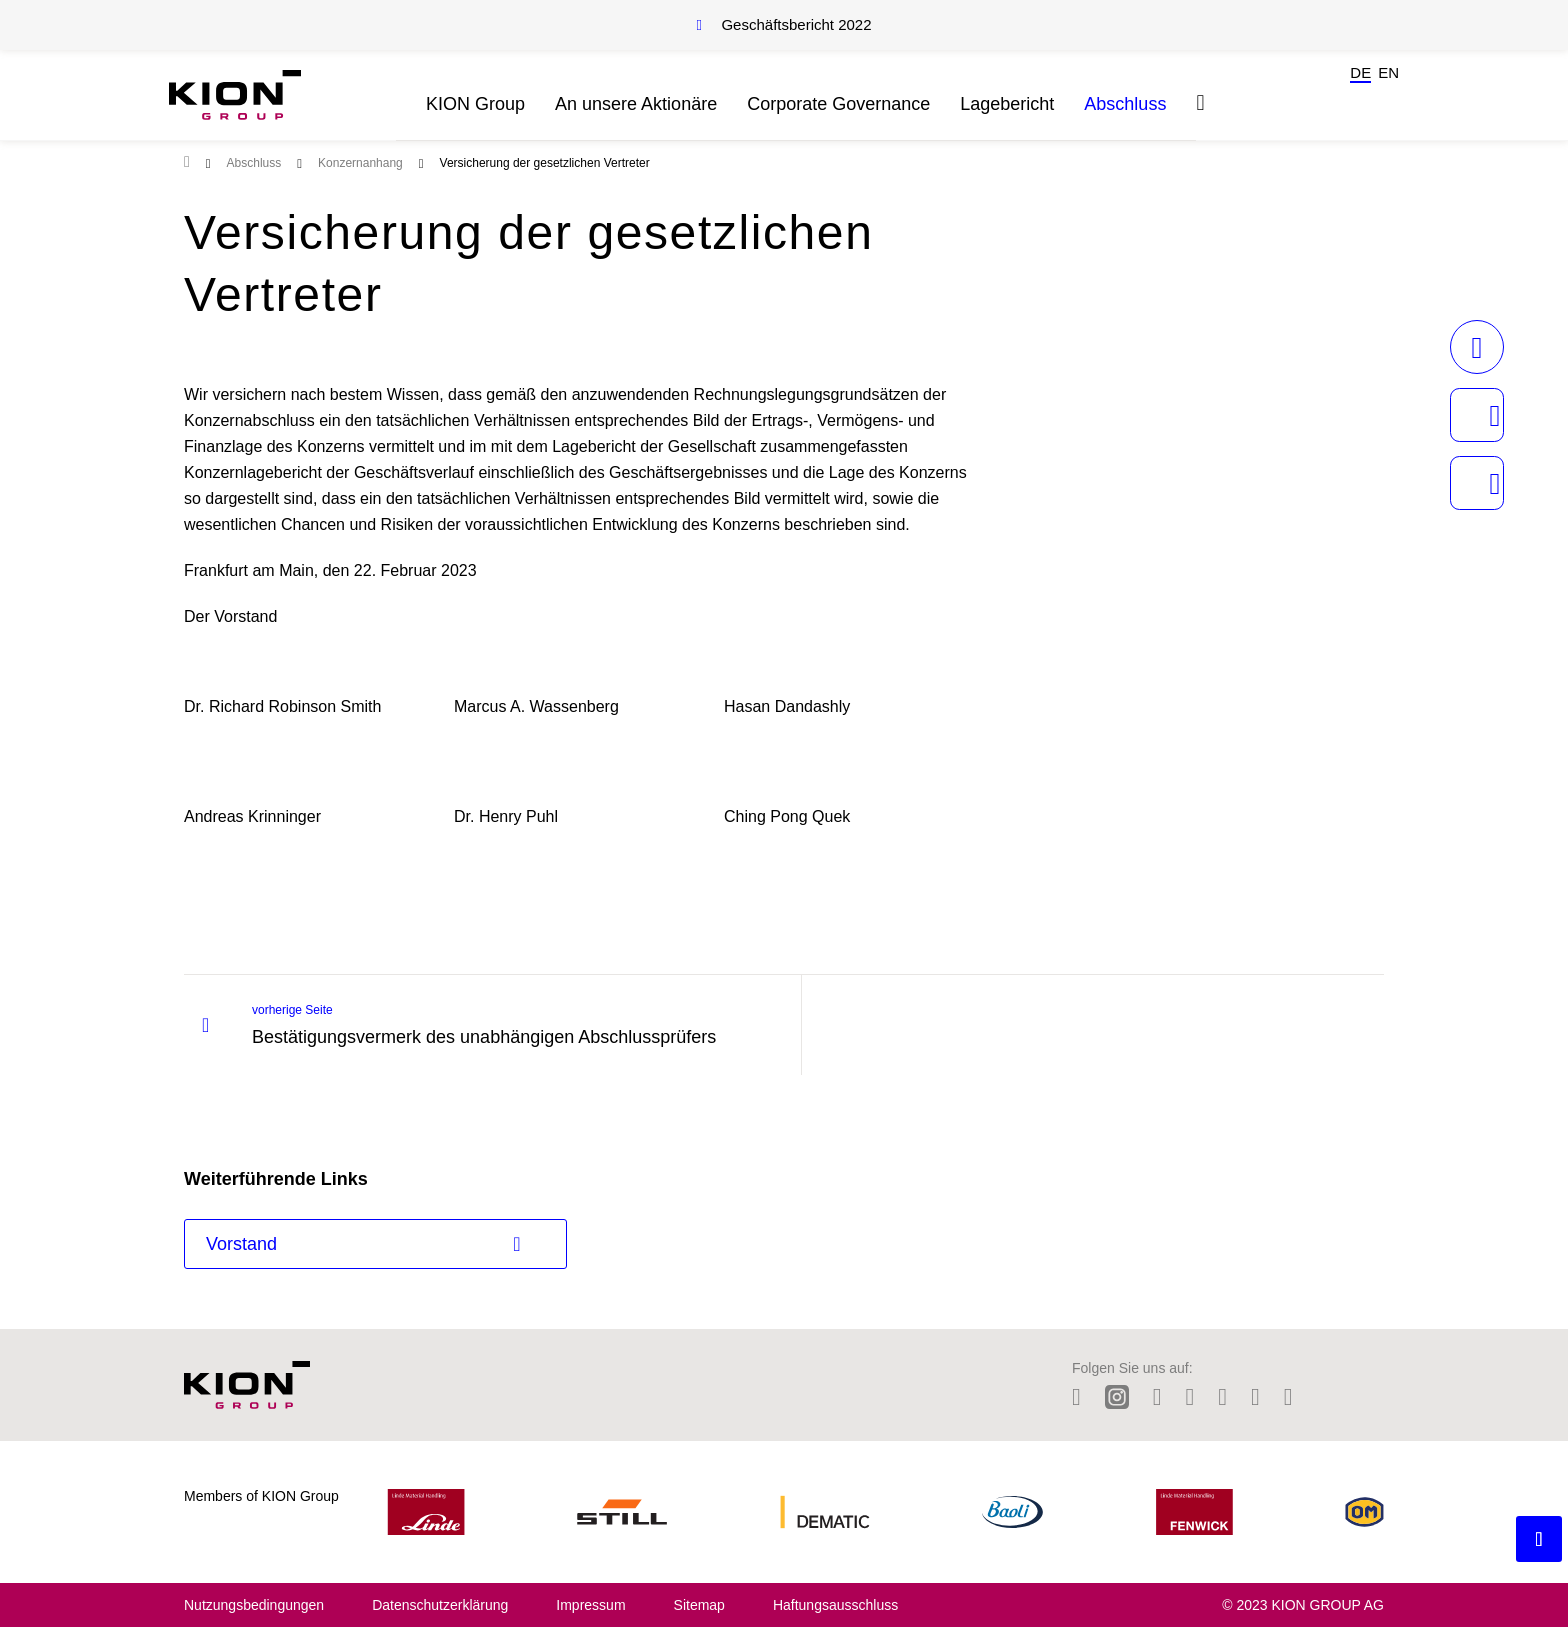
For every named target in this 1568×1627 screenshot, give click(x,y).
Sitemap (699, 1605)
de (1360, 72)
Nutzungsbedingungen (254, 1605)
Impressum (590, 1605)
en (1388, 72)
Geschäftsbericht (796, 24)
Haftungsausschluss (835, 1605)
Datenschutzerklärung (440, 1605)
